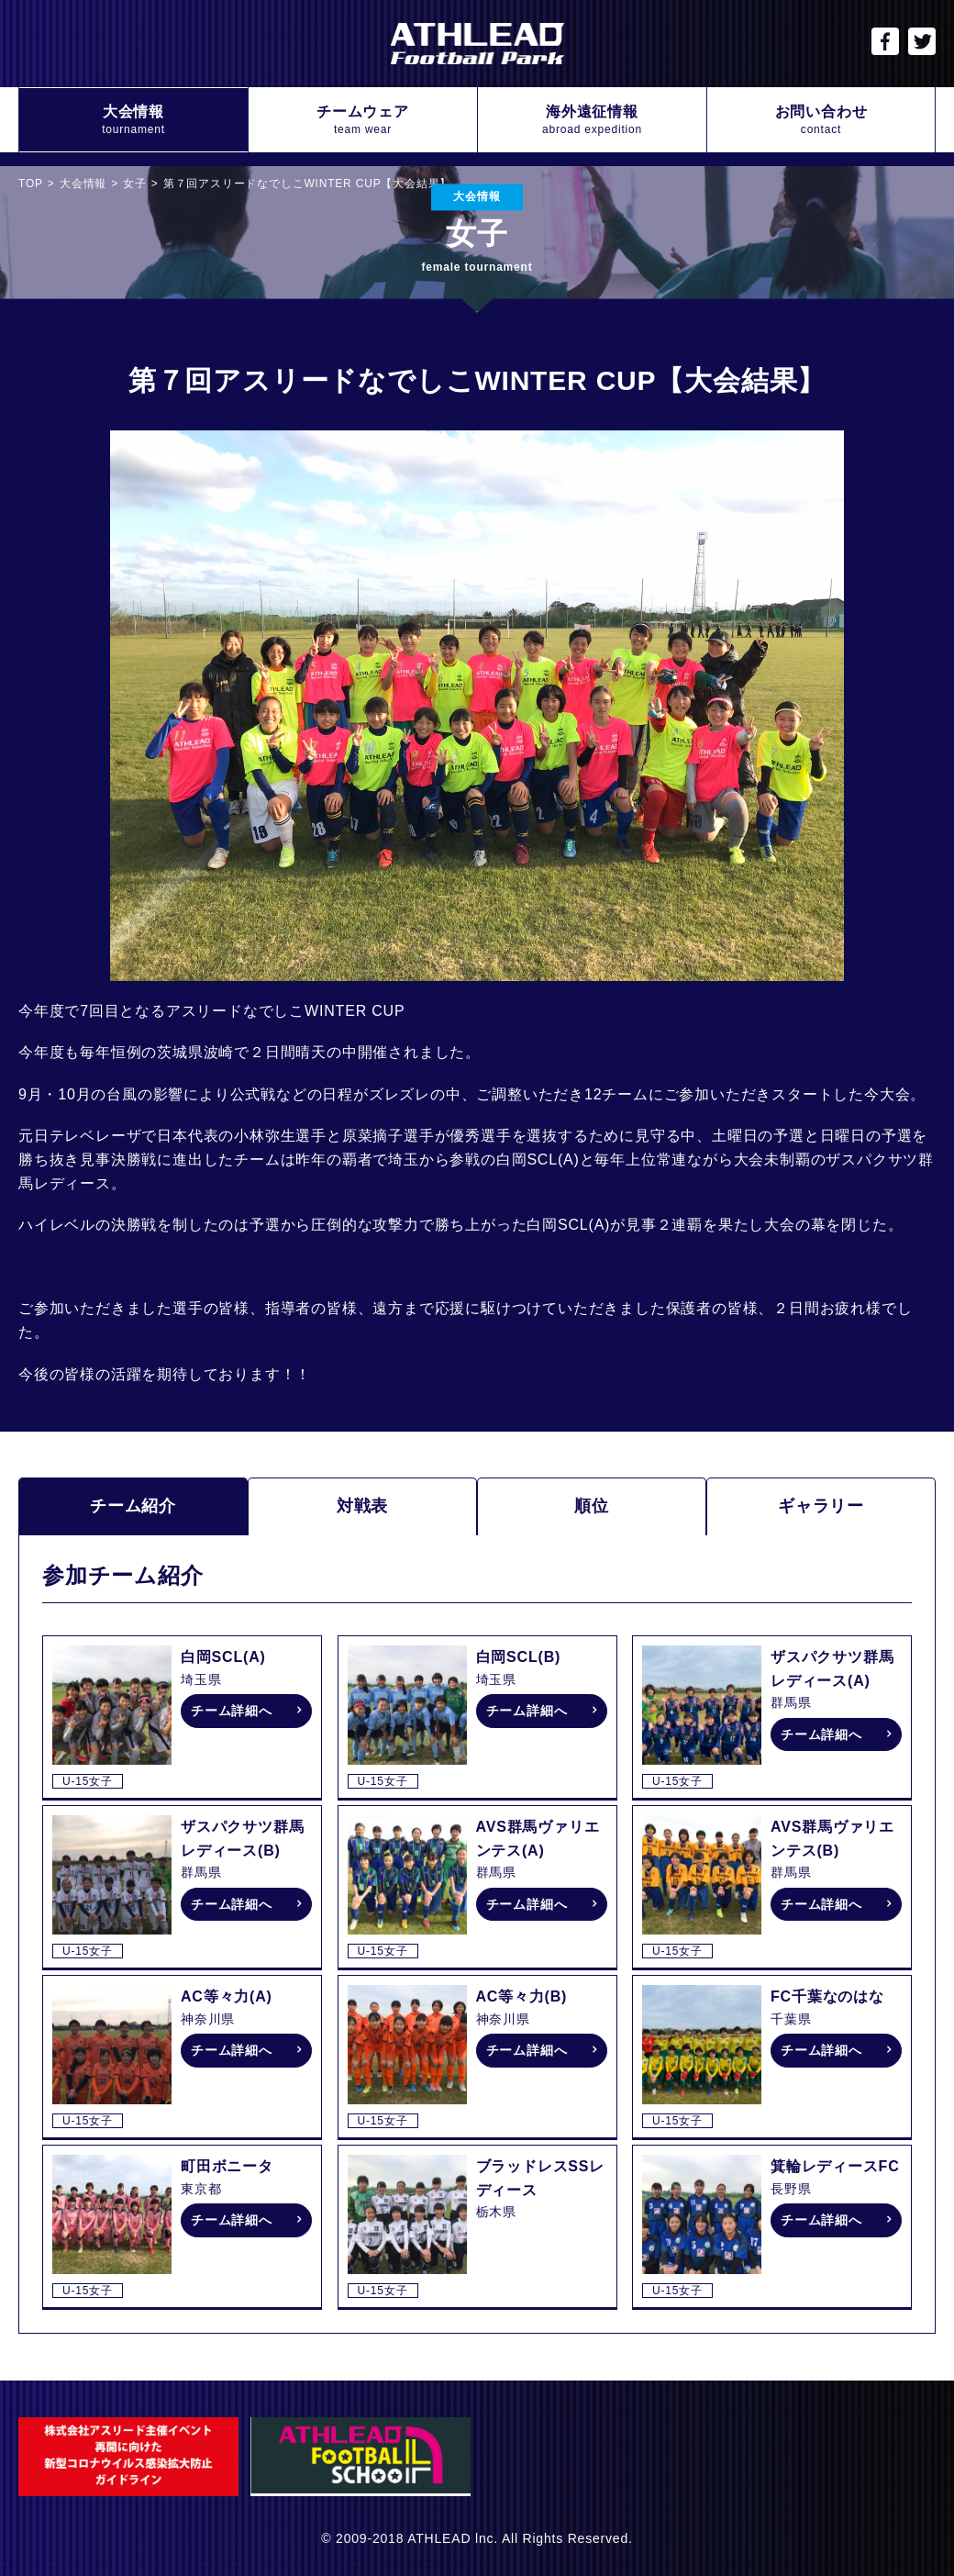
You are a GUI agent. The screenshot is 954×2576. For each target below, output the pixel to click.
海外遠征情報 (592, 121)
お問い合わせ (821, 121)
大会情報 (133, 121)
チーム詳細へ (231, 1710)
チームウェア (362, 121)
